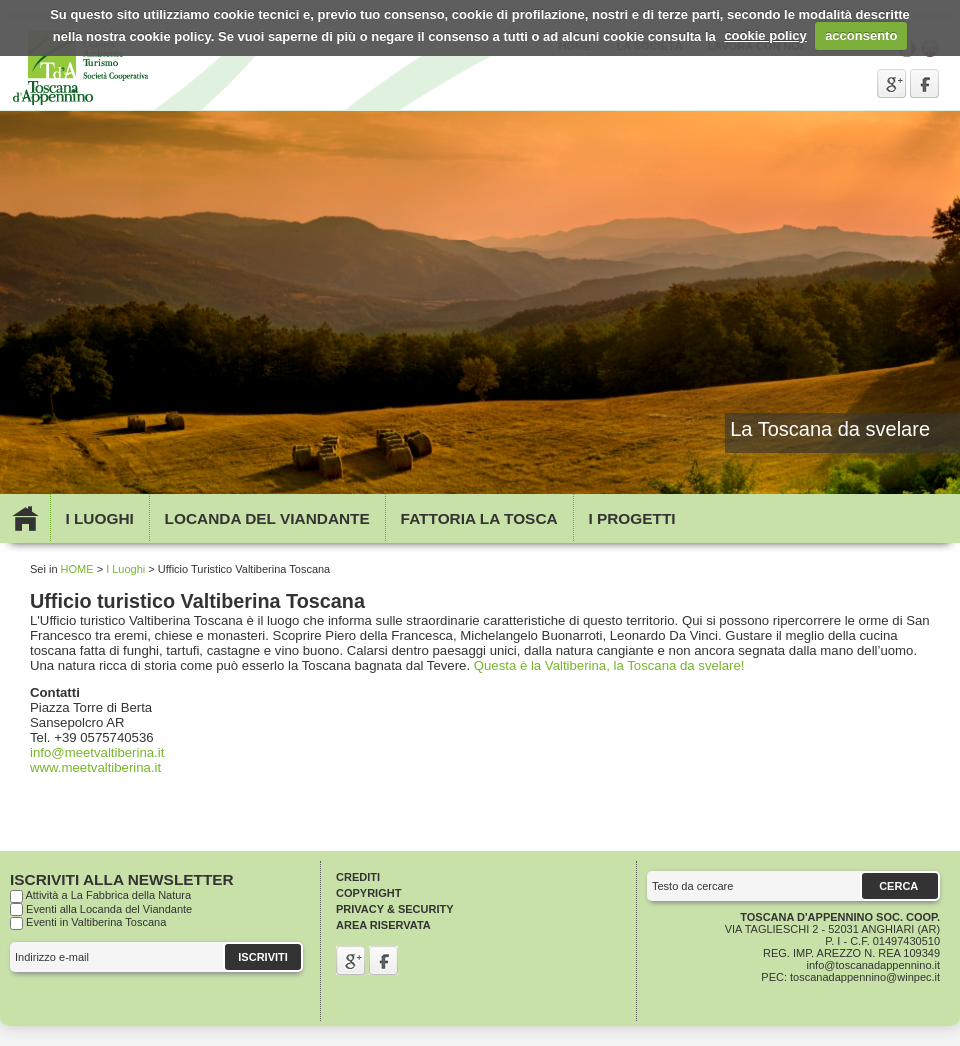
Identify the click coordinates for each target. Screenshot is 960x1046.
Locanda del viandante (267, 518)
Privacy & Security (395, 909)
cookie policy (765, 35)
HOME (77, 569)
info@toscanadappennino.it (874, 965)
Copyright (368, 893)
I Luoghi (99, 518)
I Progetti (631, 518)
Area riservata (383, 925)
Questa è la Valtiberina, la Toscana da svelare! (609, 665)
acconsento (861, 35)
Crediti (358, 877)
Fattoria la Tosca (479, 518)
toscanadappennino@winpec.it (865, 977)
